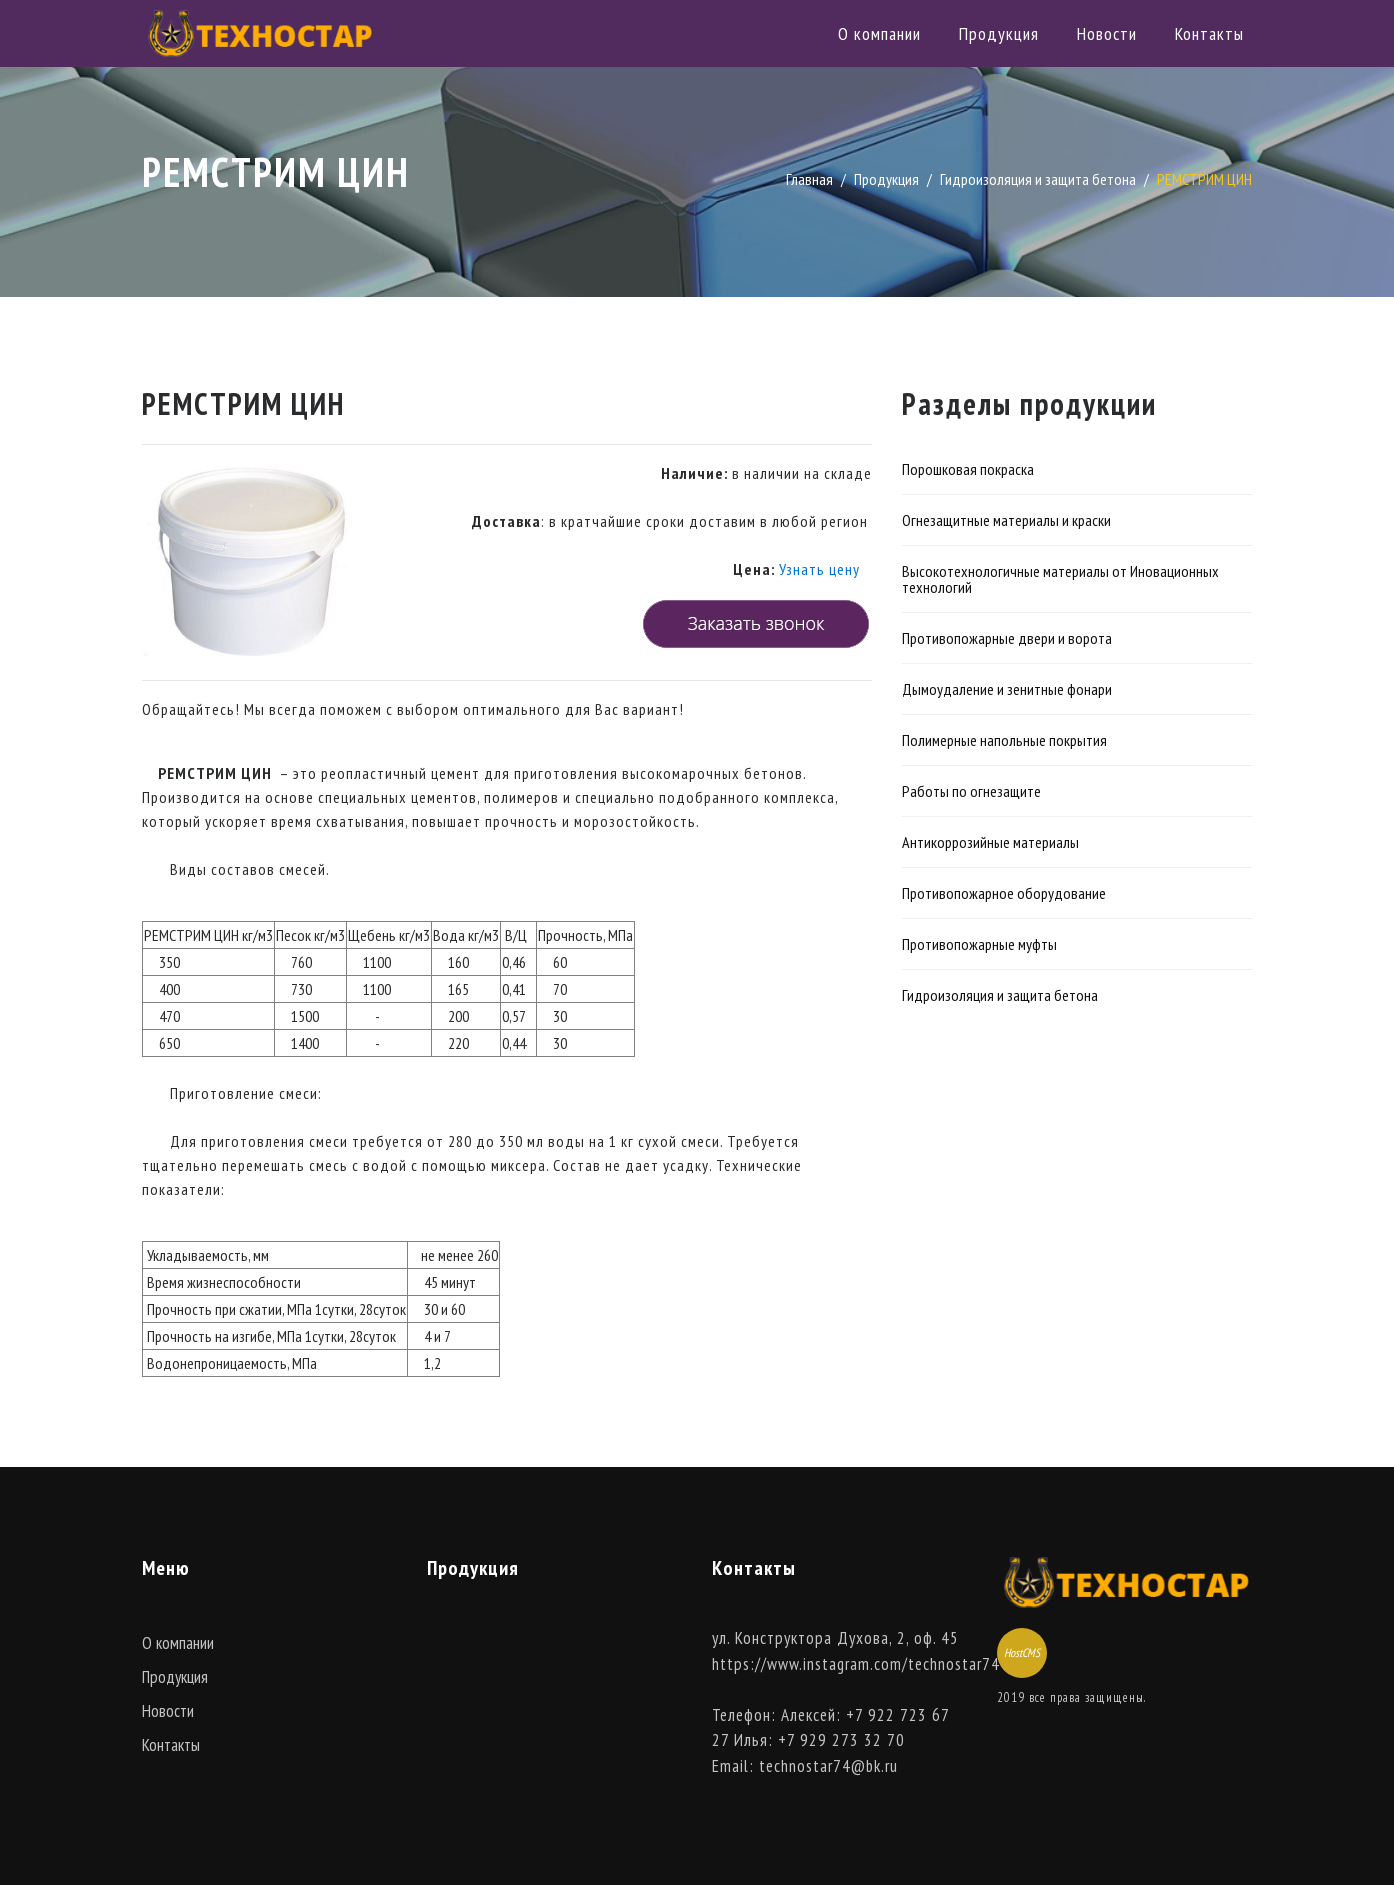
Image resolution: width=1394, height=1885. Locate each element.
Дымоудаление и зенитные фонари (1007, 689)
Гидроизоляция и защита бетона (1038, 179)
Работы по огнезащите (971, 791)
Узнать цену (819, 569)
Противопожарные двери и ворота (1007, 638)
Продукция (999, 33)
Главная (809, 179)
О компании (879, 33)
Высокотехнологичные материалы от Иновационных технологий (1060, 579)
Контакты (1209, 33)
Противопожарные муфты (979, 944)
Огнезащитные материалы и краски (1006, 520)
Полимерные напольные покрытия (1004, 740)
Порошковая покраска (968, 469)
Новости (1107, 33)
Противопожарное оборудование (1004, 893)
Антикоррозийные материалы (990, 842)
